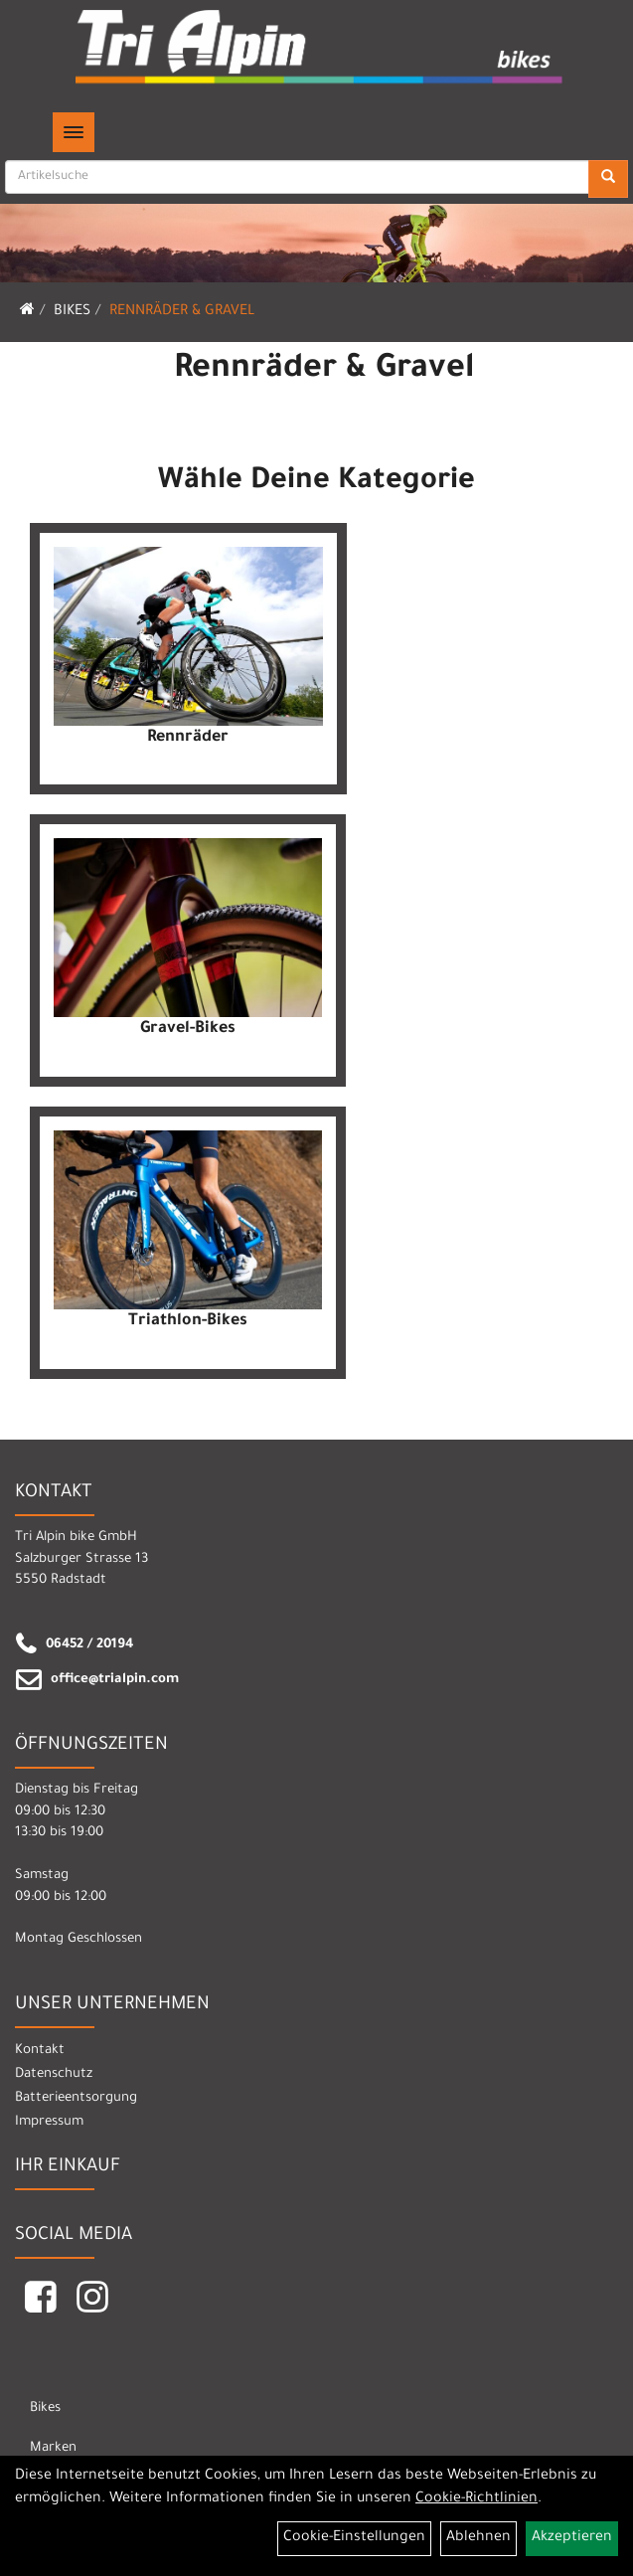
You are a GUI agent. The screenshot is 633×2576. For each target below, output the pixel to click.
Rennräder (188, 738)
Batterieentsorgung (76, 2098)
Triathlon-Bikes (187, 1321)
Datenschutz (53, 2074)
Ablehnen (478, 2538)
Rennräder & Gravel (181, 312)
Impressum (49, 2122)
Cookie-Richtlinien (476, 2499)
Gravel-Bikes (188, 1029)
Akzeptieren (572, 2538)
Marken (53, 2448)
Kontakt (40, 2050)
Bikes (72, 312)
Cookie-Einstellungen (354, 2538)
